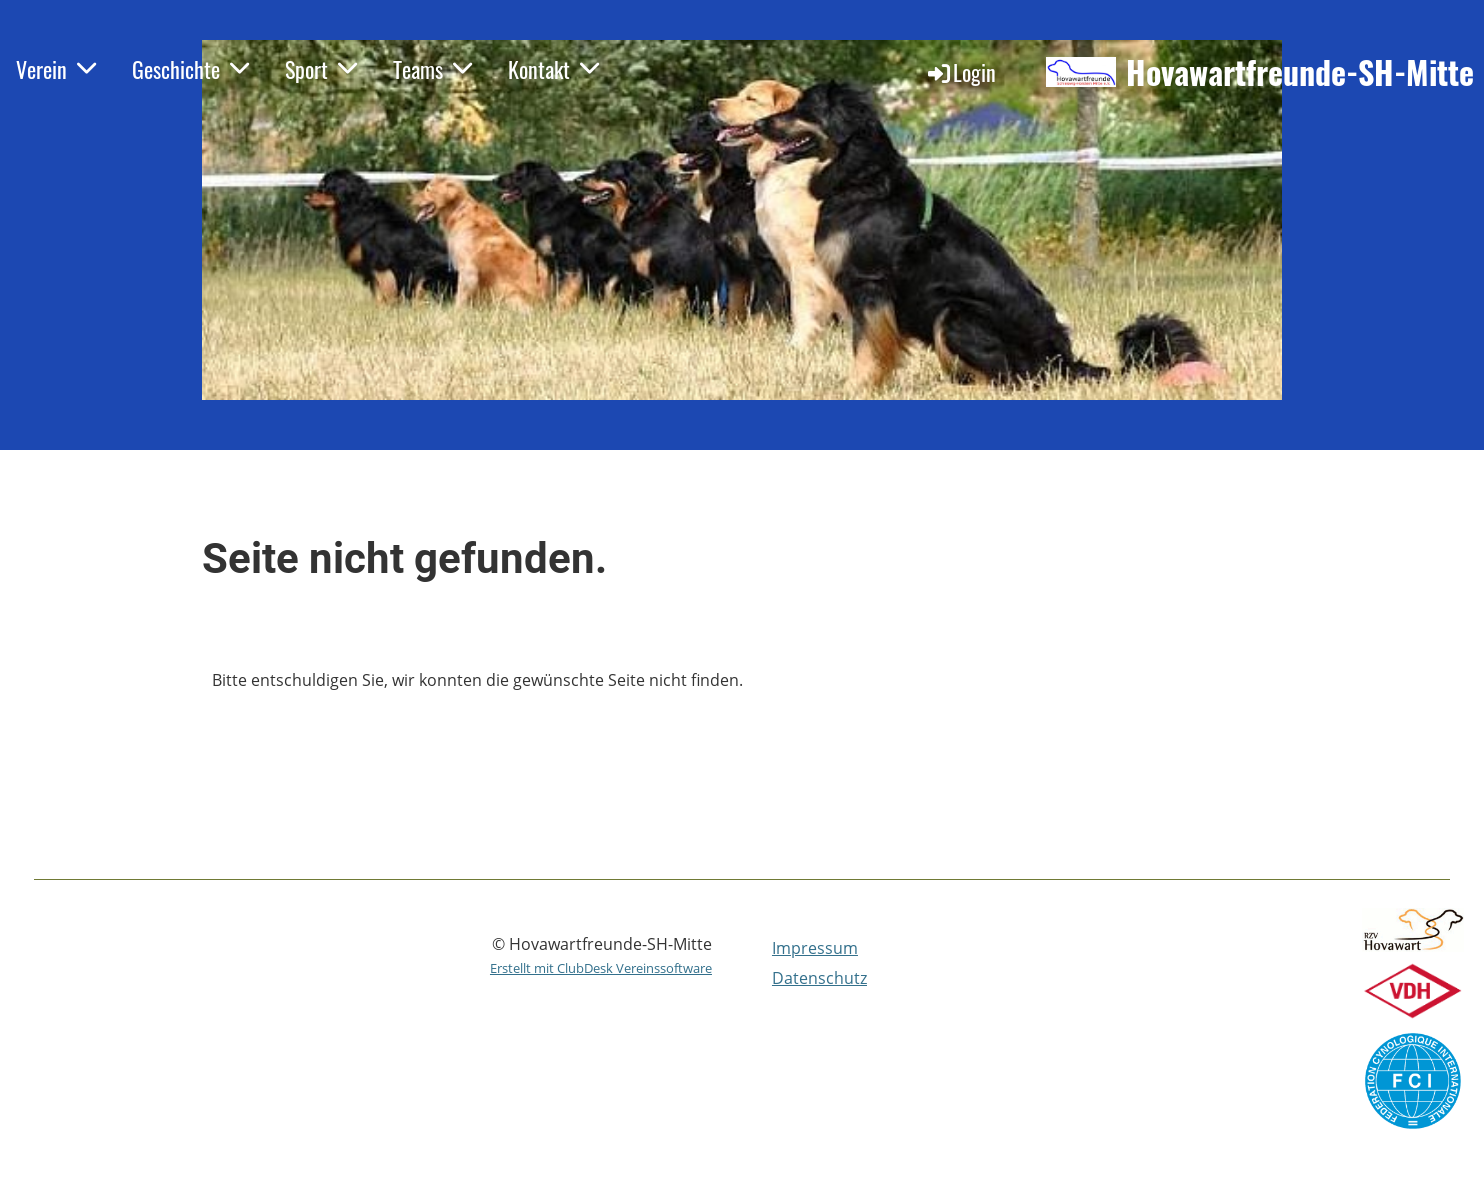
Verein (56, 69)
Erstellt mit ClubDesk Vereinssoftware (601, 968)
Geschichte (190, 69)
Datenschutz (819, 978)
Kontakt (553, 69)
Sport (321, 69)
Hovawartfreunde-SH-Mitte (1300, 72)
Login (960, 72)
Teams (432, 69)
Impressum (815, 948)
